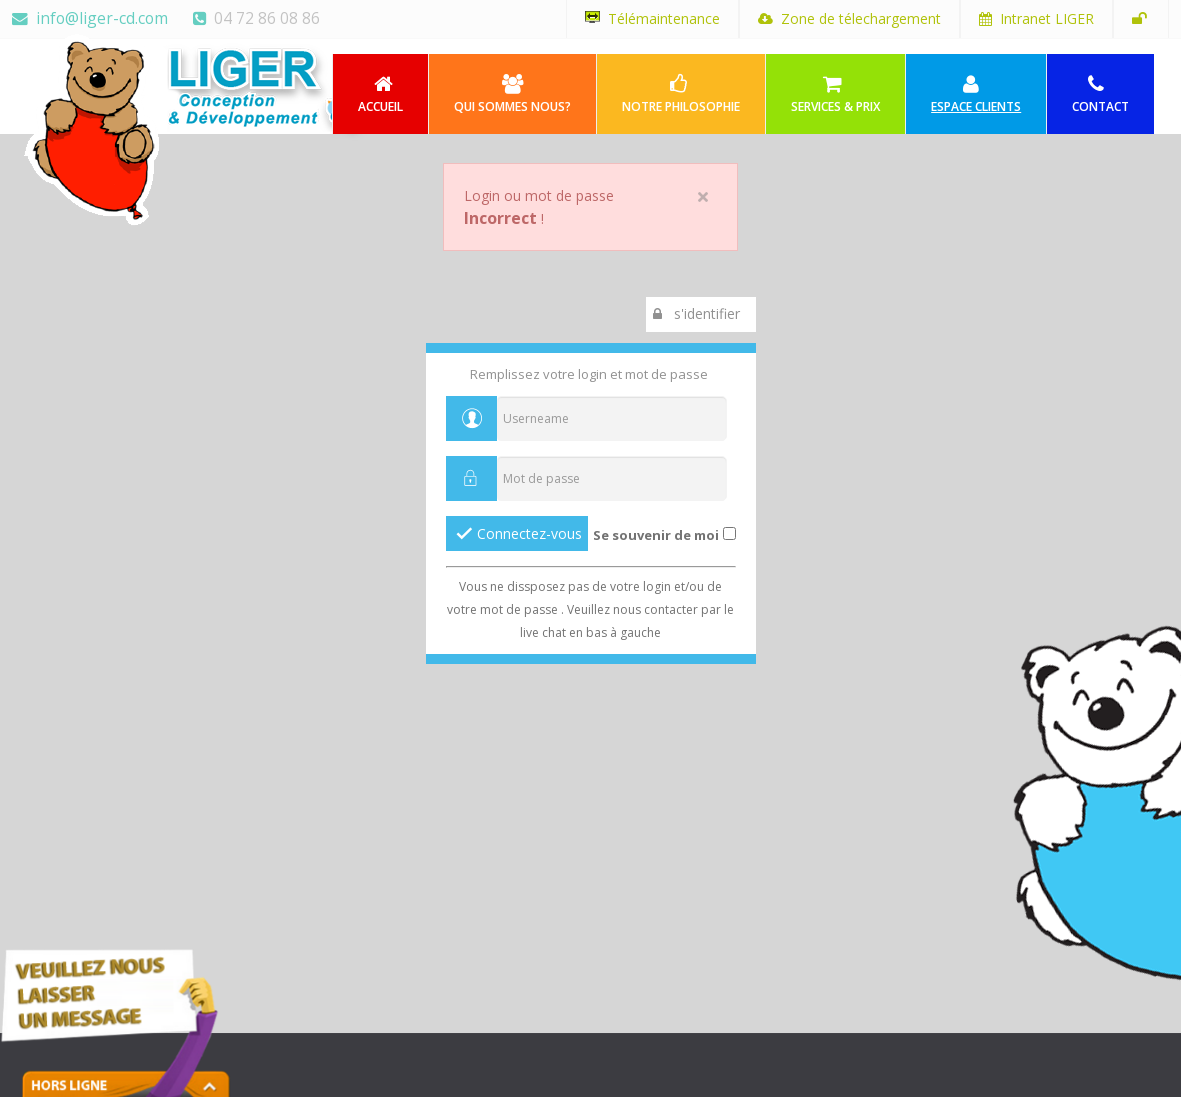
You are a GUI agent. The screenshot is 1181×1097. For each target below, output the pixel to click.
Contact (1100, 94)
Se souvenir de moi (656, 535)
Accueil (380, 94)
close (703, 197)
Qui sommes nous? (512, 94)
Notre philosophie (681, 94)
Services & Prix (835, 94)
